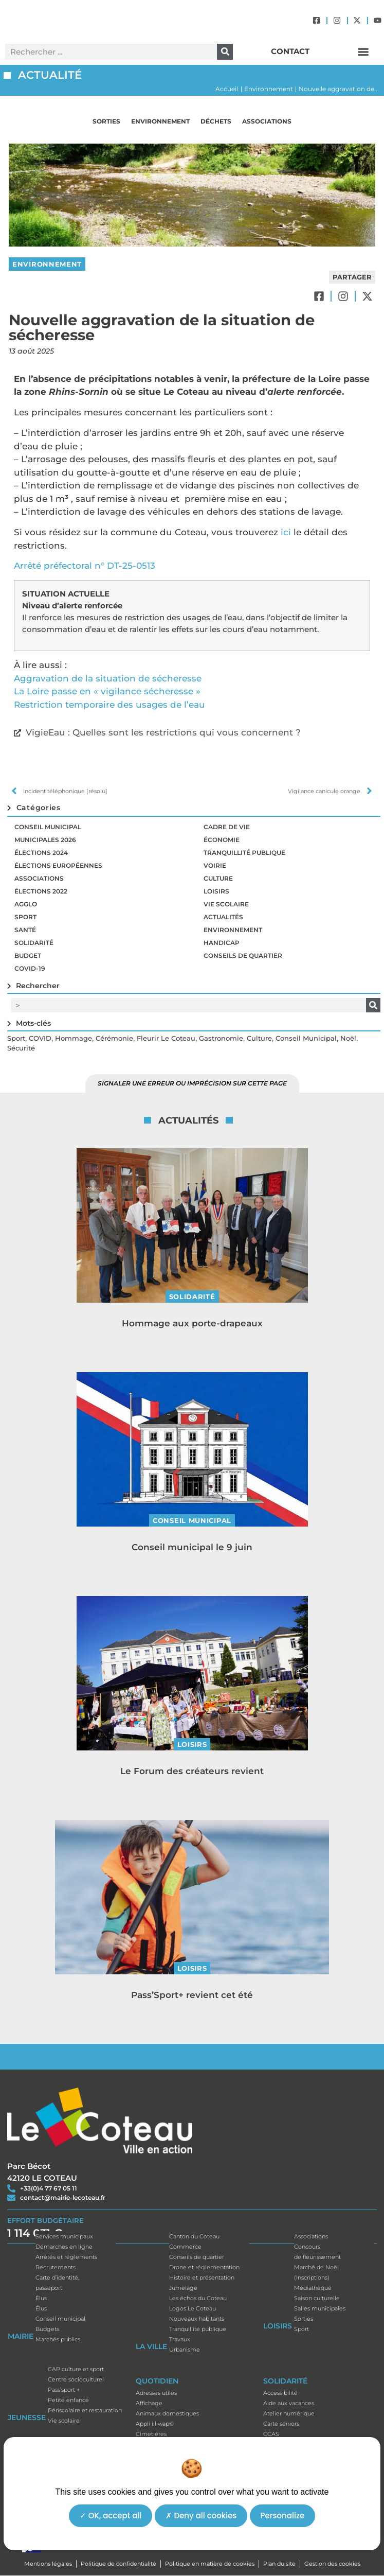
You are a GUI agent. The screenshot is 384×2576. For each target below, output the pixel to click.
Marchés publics (57, 2339)
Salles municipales (319, 2308)
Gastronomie (221, 1038)
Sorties (106, 121)
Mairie (20, 2339)
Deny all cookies (201, 2515)
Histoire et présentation (201, 2277)
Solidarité (33, 943)
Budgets (47, 2329)
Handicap (222, 943)
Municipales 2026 (45, 840)
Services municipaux (64, 2236)
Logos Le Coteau (192, 2308)
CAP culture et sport (76, 2369)
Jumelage (183, 2287)
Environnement (268, 89)
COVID (40, 1038)
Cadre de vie (227, 827)
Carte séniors (281, 2423)
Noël (348, 1038)
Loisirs (216, 891)
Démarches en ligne (64, 2246)
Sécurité (21, 1048)
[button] (362, 52)
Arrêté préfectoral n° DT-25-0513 (84, 565)
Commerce (185, 2246)
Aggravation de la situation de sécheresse (108, 678)
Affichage (149, 2403)
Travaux (179, 2339)
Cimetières (151, 2434)
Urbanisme (184, 2349)
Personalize (283, 2515)
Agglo (25, 904)
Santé (25, 930)
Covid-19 (29, 968)
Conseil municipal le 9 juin (192, 1547)
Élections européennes (58, 865)
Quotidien (157, 2383)
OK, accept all (111, 2515)
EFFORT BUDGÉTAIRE (45, 2220)
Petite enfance (68, 2400)
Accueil (226, 89)
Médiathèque (313, 2287)
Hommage (73, 1038)
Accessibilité (280, 2392)
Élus (41, 2298)
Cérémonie (114, 1038)
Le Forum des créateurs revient (192, 1771)
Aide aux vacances (288, 2403)
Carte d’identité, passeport (57, 2282)
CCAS (271, 2434)
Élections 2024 (41, 852)
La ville (151, 2349)
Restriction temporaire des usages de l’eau (109, 704)
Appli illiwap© (155, 2423)
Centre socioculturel (76, 2379)
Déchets (215, 121)
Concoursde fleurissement (317, 2251)
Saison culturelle (317, 2298)
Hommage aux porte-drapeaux (192, 1323)
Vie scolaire (226, 904)
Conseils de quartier (243, 955)
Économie (222, 840)
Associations (266, 121)
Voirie (215, 865)
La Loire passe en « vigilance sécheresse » (107, 691)
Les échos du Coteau (198, 2298)
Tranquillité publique (244, 852)
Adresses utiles (156, 2392)
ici (286, 532)
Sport (25, 917)
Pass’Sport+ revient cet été (192, 1995)
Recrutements (55, 2267)
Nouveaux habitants (196, 2318)
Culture (218, 878)
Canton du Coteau (194, 2236)
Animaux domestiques (167, 2413)
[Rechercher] (225, 52)
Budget (27, 955)
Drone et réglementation (204, 2267)
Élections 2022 (40, 891)
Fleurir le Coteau (166, 1038)
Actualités (223, 917)
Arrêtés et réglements (66, 2256)
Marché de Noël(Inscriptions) (316, 2272)
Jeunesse (27, 2420)
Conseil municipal (47, 827)
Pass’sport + (64, 2389)
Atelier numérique (289, 2413)
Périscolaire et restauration (85, 2410)
